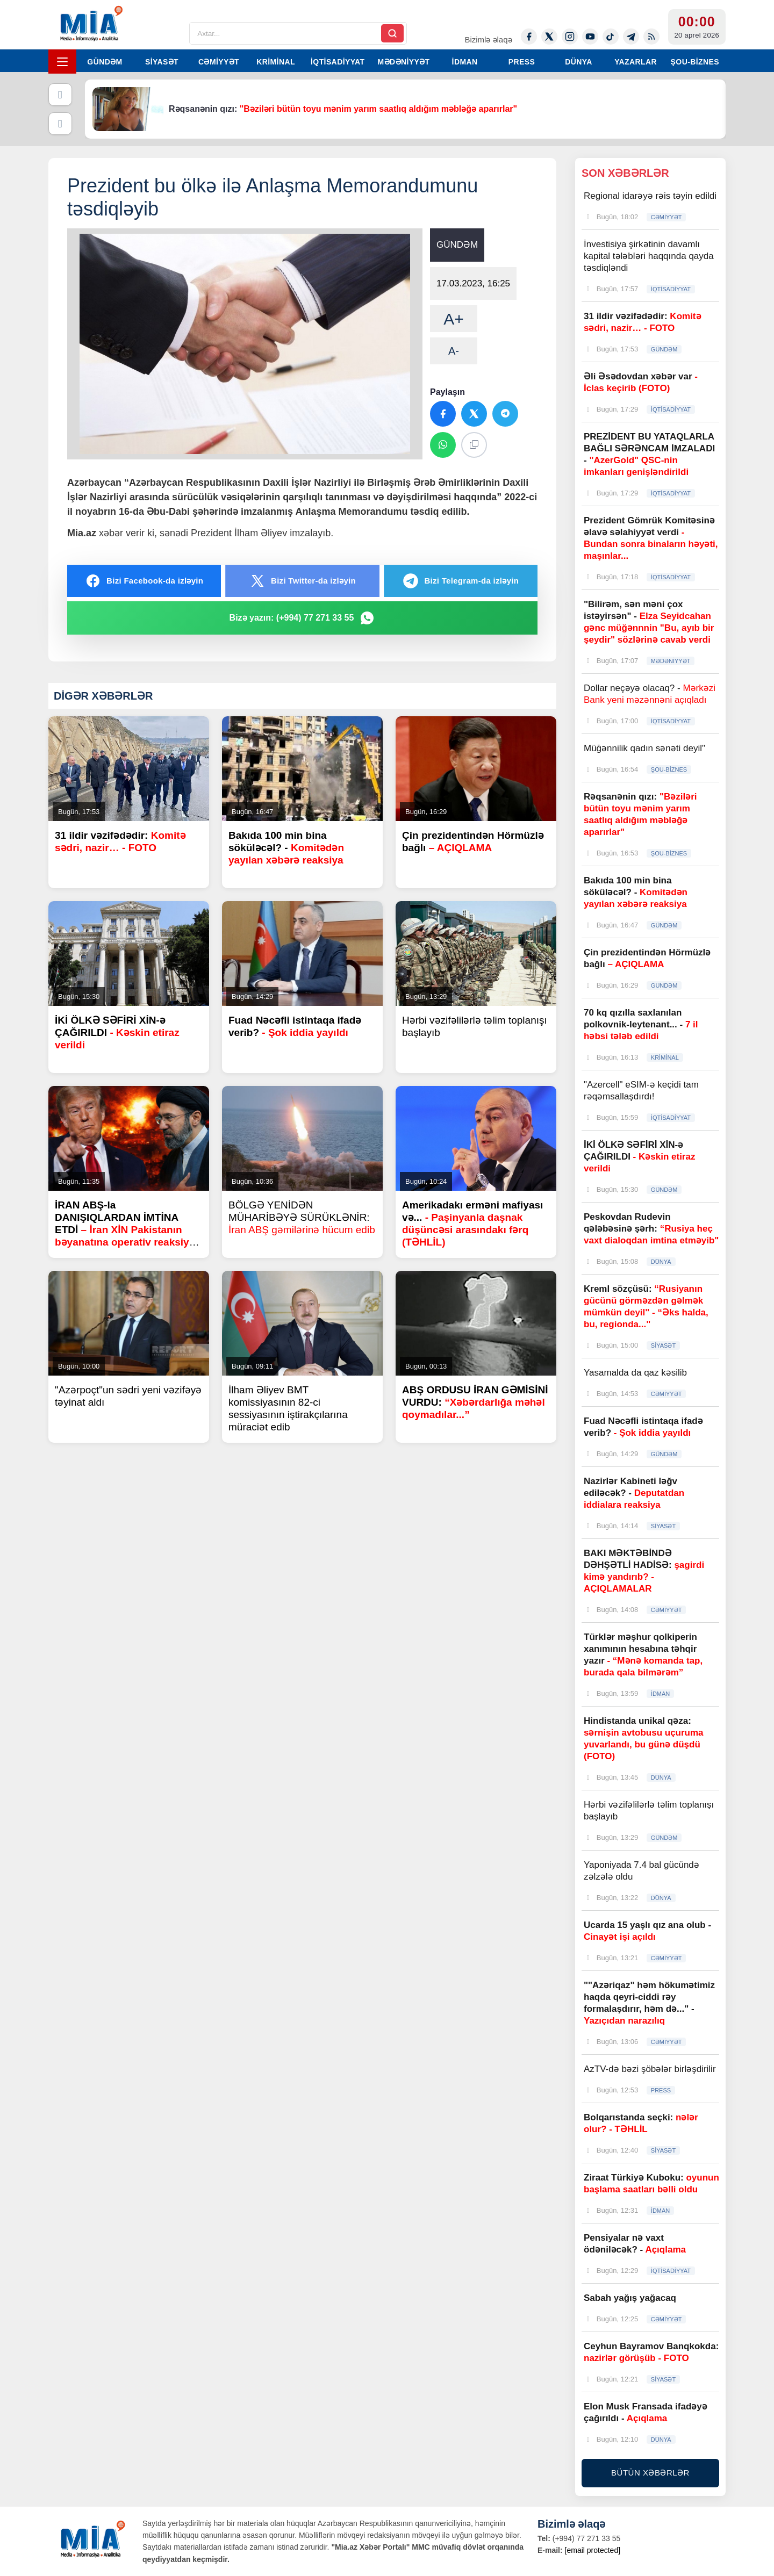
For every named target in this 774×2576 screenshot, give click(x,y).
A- (453, 351)
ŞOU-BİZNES (695, 61)
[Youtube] (590, 36)
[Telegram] (631, 36)
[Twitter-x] (549, 36)
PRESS (521, 61)
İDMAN (465, 61)
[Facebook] (529, 36)
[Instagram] (570, 36)
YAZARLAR (635, 61)
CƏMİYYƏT (218, 61)
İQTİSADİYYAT (337, 61)
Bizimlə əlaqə (488, 39)
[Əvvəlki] (60, 94)
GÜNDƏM (104, 61)
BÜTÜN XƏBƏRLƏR (650, 2472)
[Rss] (651, 36)
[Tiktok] (611, 36)
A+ (453, 319)
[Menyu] (62, 61)
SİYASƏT (161, 61)
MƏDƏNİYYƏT (404, 61)
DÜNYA (578, 61)
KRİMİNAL (275, 61)
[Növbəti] (60, 123)
